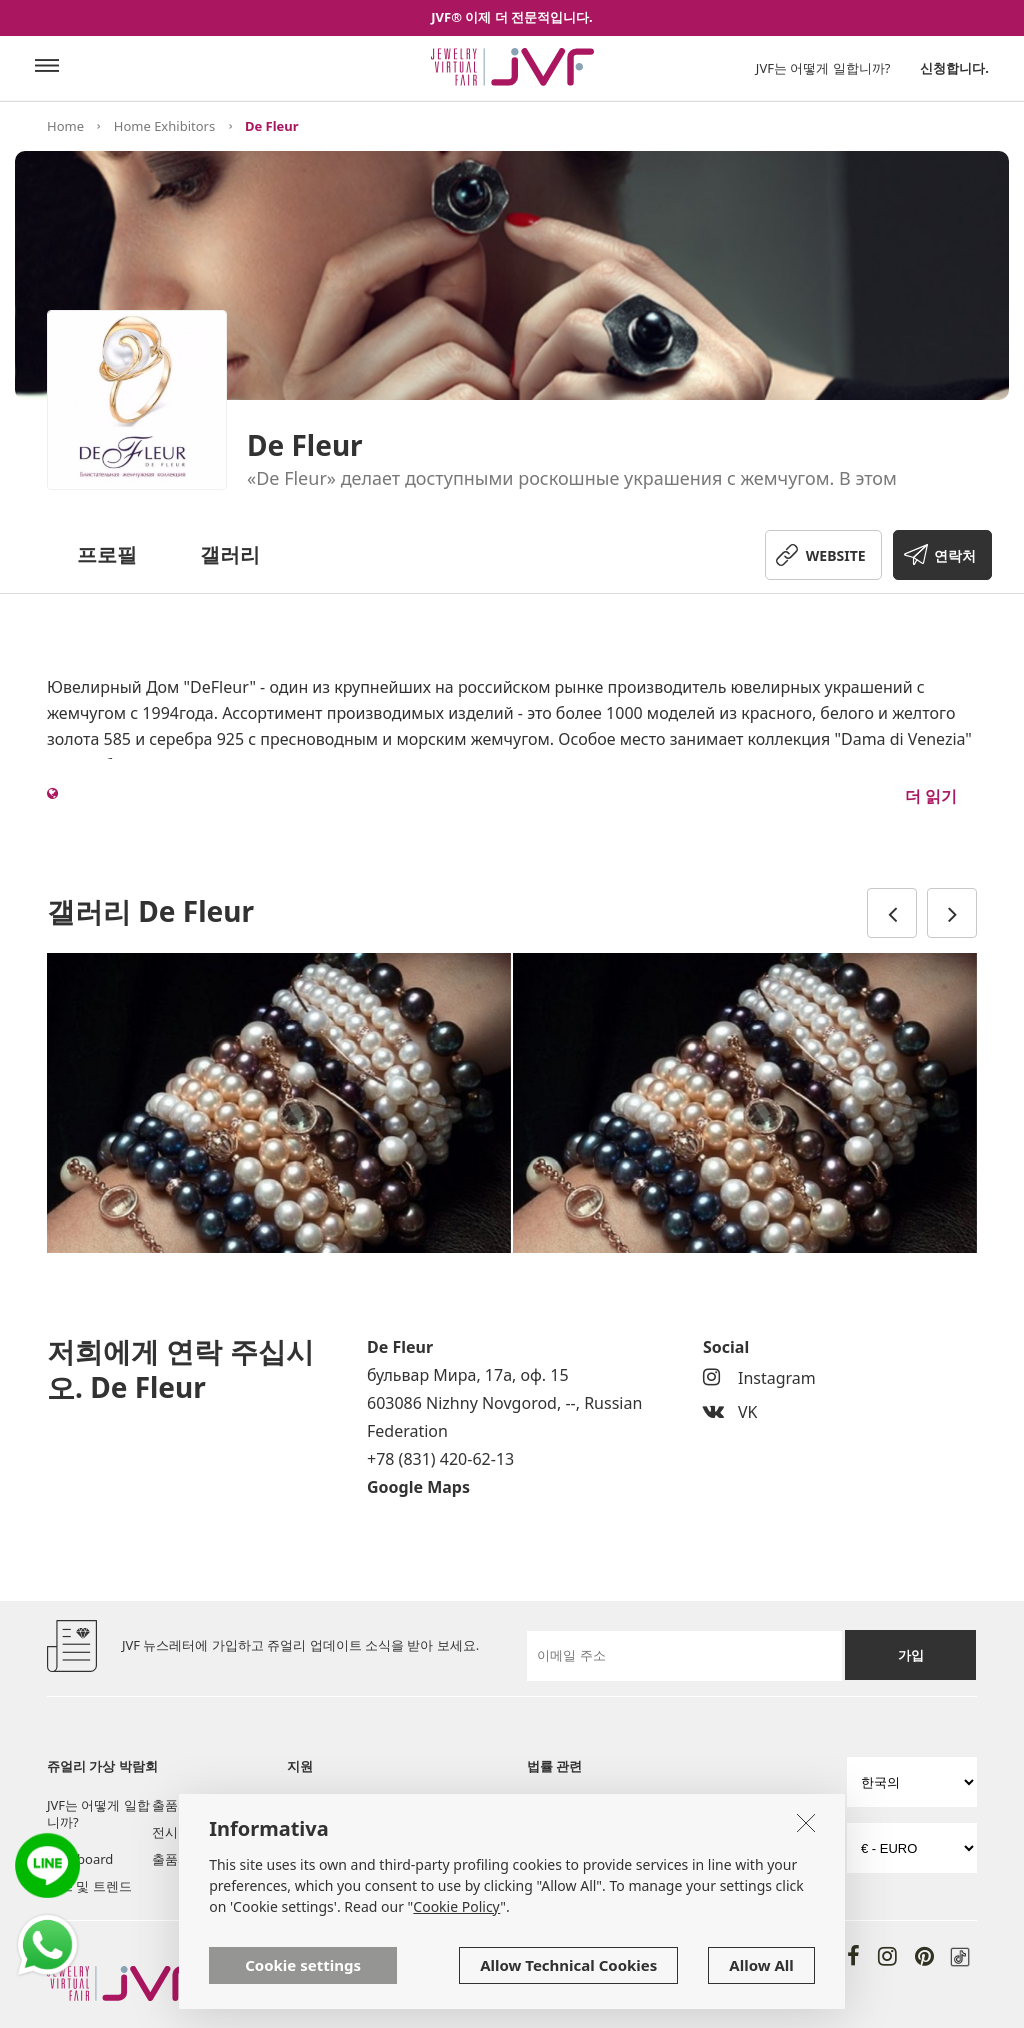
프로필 (107, 554)
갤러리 (230, 554)
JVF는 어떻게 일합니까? (823, 68)
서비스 (411, 1805)
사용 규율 (554, 1805)
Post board (80, 1859)
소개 (300, 1805)
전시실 (171, 1832)
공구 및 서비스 (329, 1832)
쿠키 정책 (554, 1832)
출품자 (171, 1805)
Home (65, 126)
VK (730, 1412)
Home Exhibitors (164, 126)
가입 (911, 1655)
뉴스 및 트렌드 (89, 1886)
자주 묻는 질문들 (441, 1832)
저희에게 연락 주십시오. (336, 1867)
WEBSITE (836, 555)
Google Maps (418, 1487)
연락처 (955, 555)
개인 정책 (699, 1805)
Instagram (759, 1378)
